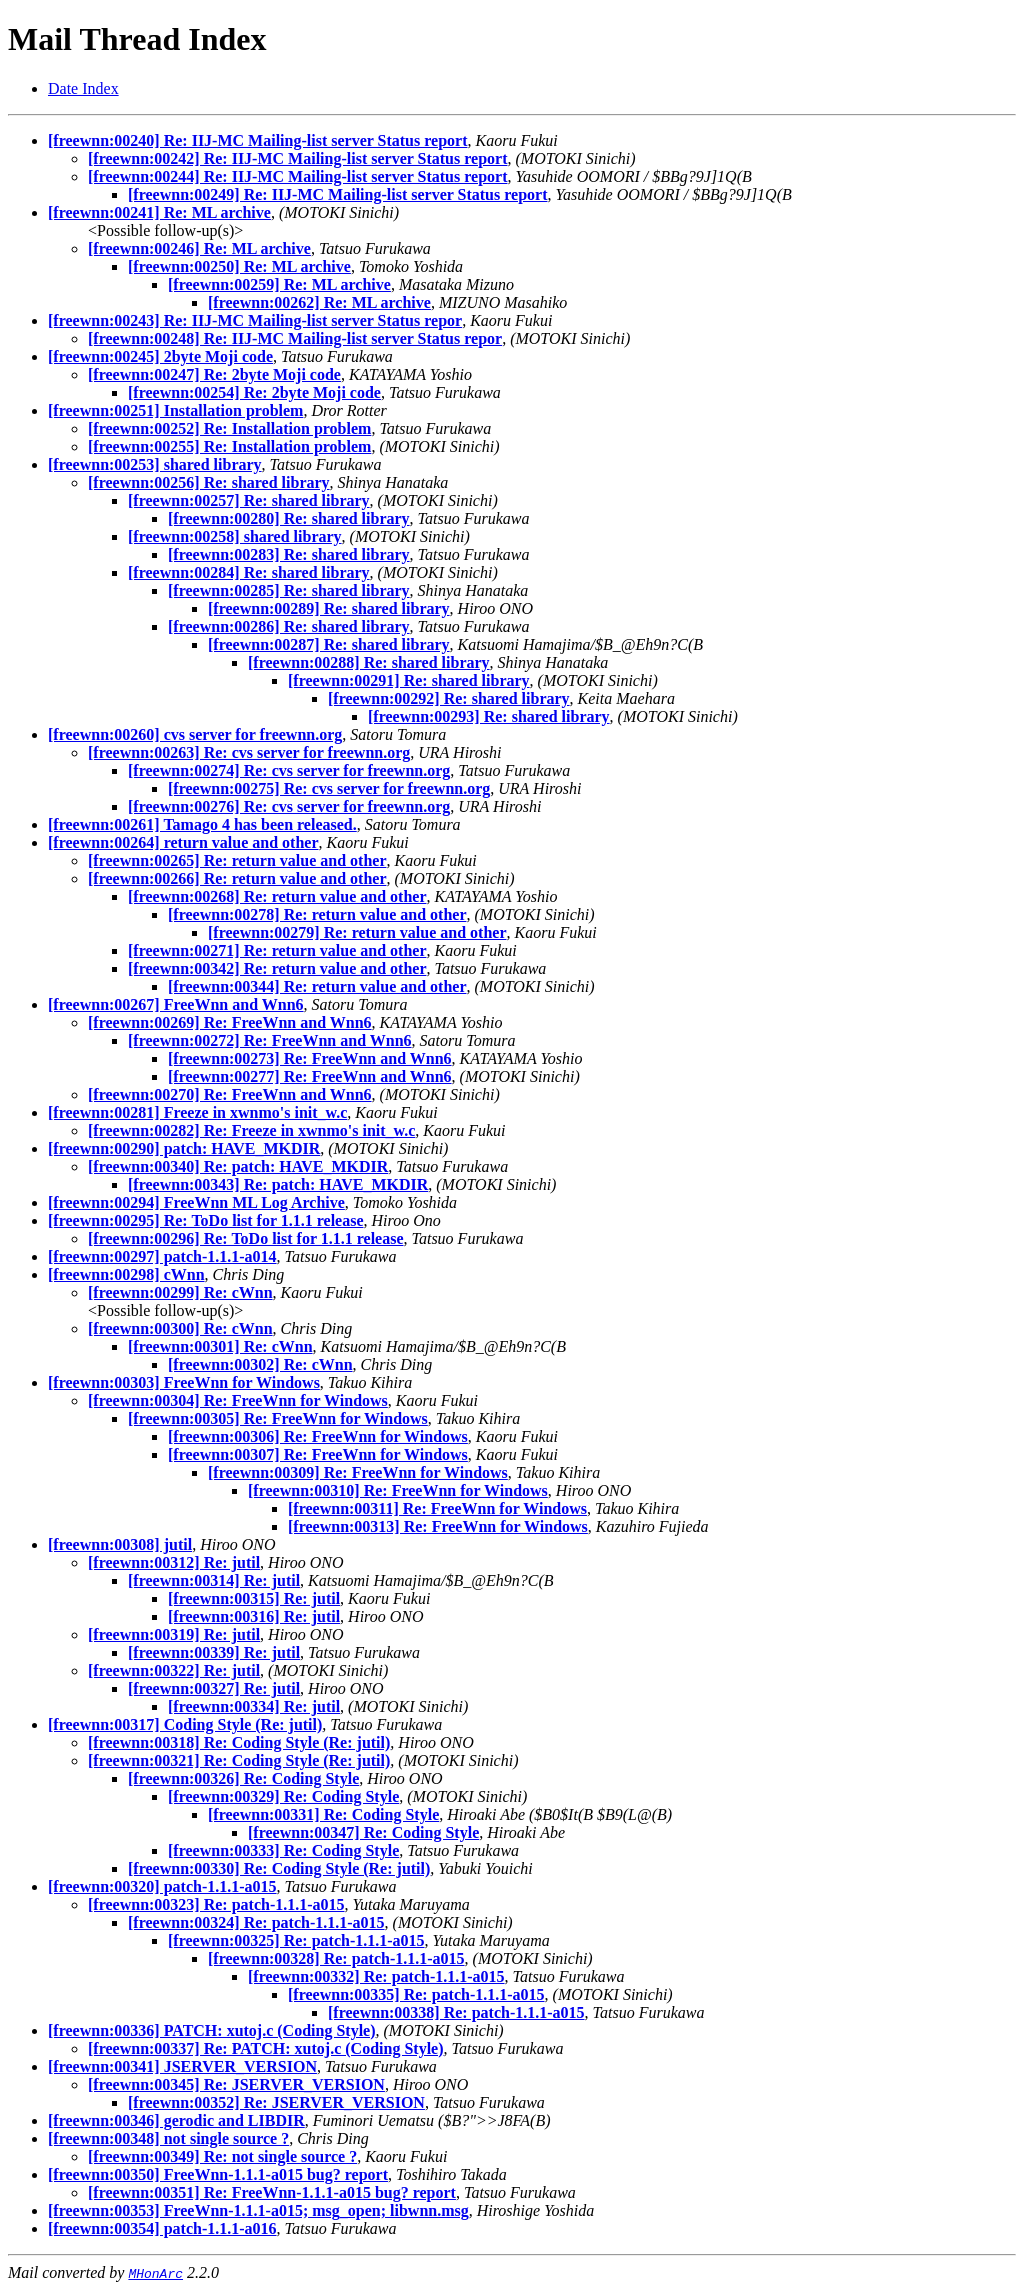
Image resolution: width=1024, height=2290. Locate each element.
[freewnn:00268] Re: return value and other (277, 896)
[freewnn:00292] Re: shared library (449, 698)
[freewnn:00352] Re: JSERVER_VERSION (276, 2102)
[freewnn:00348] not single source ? (168, 2138)
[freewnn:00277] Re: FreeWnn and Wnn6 (310, 1076)
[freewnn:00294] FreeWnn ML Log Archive (196, 1202)
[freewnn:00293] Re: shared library (489, 716)
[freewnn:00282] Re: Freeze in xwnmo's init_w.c (251, 1130)
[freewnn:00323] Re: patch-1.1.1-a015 (216, 1904)
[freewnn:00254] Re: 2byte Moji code (254, 392)
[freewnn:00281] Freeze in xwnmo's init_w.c (197, 1112)
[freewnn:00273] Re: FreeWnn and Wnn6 (310, 1058)
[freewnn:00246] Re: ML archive (199, 248)
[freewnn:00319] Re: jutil (174, 1634)
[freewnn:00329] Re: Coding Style (283, 1796)
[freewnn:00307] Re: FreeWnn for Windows (318, 1454)
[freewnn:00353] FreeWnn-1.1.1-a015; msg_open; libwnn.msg (258, 2210)
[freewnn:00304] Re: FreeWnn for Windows (238, 1400)
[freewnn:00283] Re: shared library (289, 554)
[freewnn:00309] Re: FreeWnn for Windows (358, 1472)
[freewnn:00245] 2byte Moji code (160, 356)
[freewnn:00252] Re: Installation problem (229, 428)
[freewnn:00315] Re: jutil (254, 1598)
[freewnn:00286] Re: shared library (289, 626)
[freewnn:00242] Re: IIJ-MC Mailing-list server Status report (297, 158)
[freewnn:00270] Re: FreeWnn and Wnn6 (230, 1094)
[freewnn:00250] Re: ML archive (239, 266)
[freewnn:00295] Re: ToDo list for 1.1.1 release (206, 1220)
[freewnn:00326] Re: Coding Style (243, 1778)
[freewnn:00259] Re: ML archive (279, 284)
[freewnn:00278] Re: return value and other (317, 914)
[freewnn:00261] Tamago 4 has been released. (202, 824)
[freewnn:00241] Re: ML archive (159, 212)
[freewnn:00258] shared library (235, 536)
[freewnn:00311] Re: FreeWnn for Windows (437, 1508)
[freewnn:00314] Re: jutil (214, 1580)
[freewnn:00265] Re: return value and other (237, 860)
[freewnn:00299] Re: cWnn (180, 1292)
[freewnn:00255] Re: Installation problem (229, 446)
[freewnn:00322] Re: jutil (174, 1670)
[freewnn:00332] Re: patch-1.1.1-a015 (376, 1976)
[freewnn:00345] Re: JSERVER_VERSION (236, 2084)
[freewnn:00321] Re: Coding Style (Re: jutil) (239, 1760)
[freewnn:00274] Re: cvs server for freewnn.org (289, 770)
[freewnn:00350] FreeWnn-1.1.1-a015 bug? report (218, 2174)
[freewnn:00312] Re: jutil (174, 1562)
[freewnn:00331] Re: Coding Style (323, 1814)
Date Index (83, 88)
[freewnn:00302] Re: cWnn (260, 1364)
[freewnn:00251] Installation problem (175, 410)
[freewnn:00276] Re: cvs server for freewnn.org (289, 806)
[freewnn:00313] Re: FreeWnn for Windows (438, 1526)
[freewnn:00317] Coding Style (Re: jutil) (185, 1724)
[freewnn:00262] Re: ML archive (319, 302)
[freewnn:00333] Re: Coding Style (283, 1850)
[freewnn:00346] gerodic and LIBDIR (176, 2120)
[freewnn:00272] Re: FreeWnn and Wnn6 (270, 1040)
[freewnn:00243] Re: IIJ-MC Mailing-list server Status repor (255, 320)
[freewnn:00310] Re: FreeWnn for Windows (398, 1490)
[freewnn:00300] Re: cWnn (180, 1328)
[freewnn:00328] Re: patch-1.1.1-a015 (336, 1958)
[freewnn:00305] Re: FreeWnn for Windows (278, 1418)
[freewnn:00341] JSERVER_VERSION (182, 2066)
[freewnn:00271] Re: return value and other (277, 950)
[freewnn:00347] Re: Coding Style (363, 1832)
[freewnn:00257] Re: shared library (249, 500)
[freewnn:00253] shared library (155, 464)
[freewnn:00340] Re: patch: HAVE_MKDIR (238, 1166)
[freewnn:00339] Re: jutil (214, 1652)
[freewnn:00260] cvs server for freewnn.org (195, 734)
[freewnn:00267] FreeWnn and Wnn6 (176, 1004)
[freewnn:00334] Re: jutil (254, 1706)
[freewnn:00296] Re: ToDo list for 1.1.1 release (246, 1238)
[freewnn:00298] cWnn (126, 1274)
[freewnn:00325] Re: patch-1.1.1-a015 (296, 1940)
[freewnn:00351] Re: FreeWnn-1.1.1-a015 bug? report (272, 2192)
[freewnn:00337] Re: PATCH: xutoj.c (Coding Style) (266, 2048)
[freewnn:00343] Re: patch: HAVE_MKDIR (278, 1184)
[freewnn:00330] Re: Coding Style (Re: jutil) (279, 1868)
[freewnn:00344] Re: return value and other (317, 986)
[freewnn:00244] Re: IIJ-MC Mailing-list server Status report (297, 176)
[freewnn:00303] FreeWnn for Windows (184, 1382)
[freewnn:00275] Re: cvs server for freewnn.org (329, 788)
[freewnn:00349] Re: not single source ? (222, 2156)
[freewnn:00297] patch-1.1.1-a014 (162, 1256)
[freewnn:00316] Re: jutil (254, 1616)
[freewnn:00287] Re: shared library (329, 644)
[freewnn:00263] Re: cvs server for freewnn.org (249, 752)
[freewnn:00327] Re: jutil (214, 1688)
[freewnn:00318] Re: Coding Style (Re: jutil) (239, 1742)
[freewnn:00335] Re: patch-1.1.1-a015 (416, 1994)
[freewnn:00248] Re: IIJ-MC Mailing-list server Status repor (295, 338)
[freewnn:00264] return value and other (183, 842)
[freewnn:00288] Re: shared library (369, 662)
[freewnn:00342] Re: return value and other (277, 968)
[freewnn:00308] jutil (120, 1544)
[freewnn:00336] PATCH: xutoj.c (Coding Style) (212, 2030)
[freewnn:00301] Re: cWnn (220, 1346)
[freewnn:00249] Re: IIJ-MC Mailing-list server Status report (337, 194)
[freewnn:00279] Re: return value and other (357, 932)
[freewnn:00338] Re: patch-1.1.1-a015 (456, 2012)
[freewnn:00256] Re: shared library (209, 482)
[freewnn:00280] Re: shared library (289, 518)
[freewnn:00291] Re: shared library (409, 680)
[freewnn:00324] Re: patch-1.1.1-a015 (256, 1922)
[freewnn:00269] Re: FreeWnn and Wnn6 (230, 1022)
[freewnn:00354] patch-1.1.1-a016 (162, 2228)
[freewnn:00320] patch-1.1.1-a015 (162, 1886)
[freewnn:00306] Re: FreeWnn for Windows (318, 1436)
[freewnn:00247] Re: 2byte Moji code (214, 374)
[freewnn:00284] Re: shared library (249, 572)
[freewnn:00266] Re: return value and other (237, 878)
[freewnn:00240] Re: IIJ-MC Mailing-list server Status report (257, 140)
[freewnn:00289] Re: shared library (329, 608)
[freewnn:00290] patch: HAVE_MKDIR (184, 1148)
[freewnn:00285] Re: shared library (289, 590)
